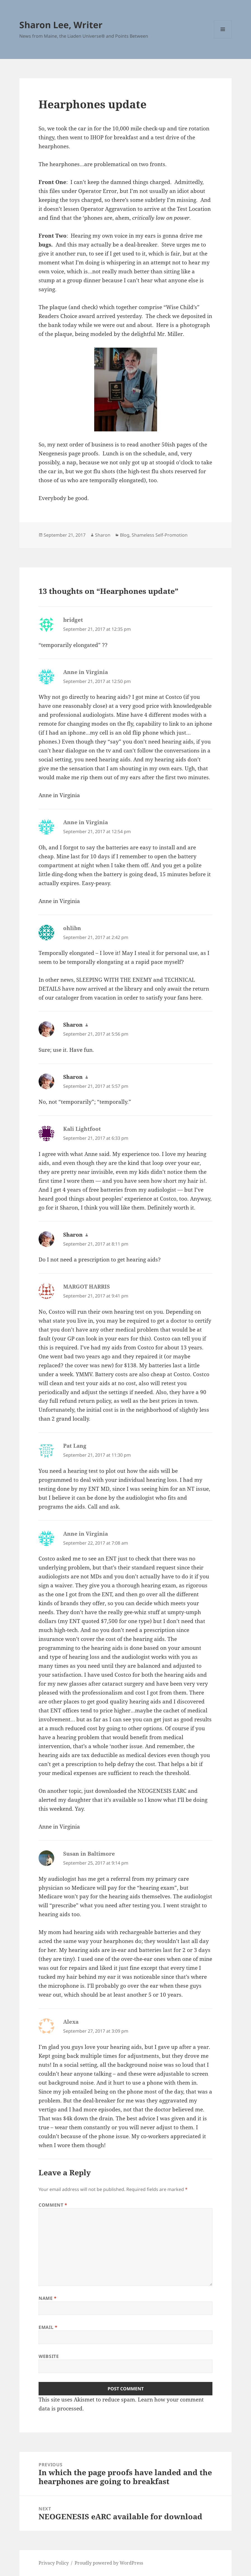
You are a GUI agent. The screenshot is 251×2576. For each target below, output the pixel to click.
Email (48, 2327)
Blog (124, 535)
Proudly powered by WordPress (109, 2563)
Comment (53, 2205)
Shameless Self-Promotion (160, 535)
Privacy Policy (54, 2563)
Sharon (102, 535)
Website (49, 2356)
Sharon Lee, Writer (61, 25)
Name (48, 2298)
